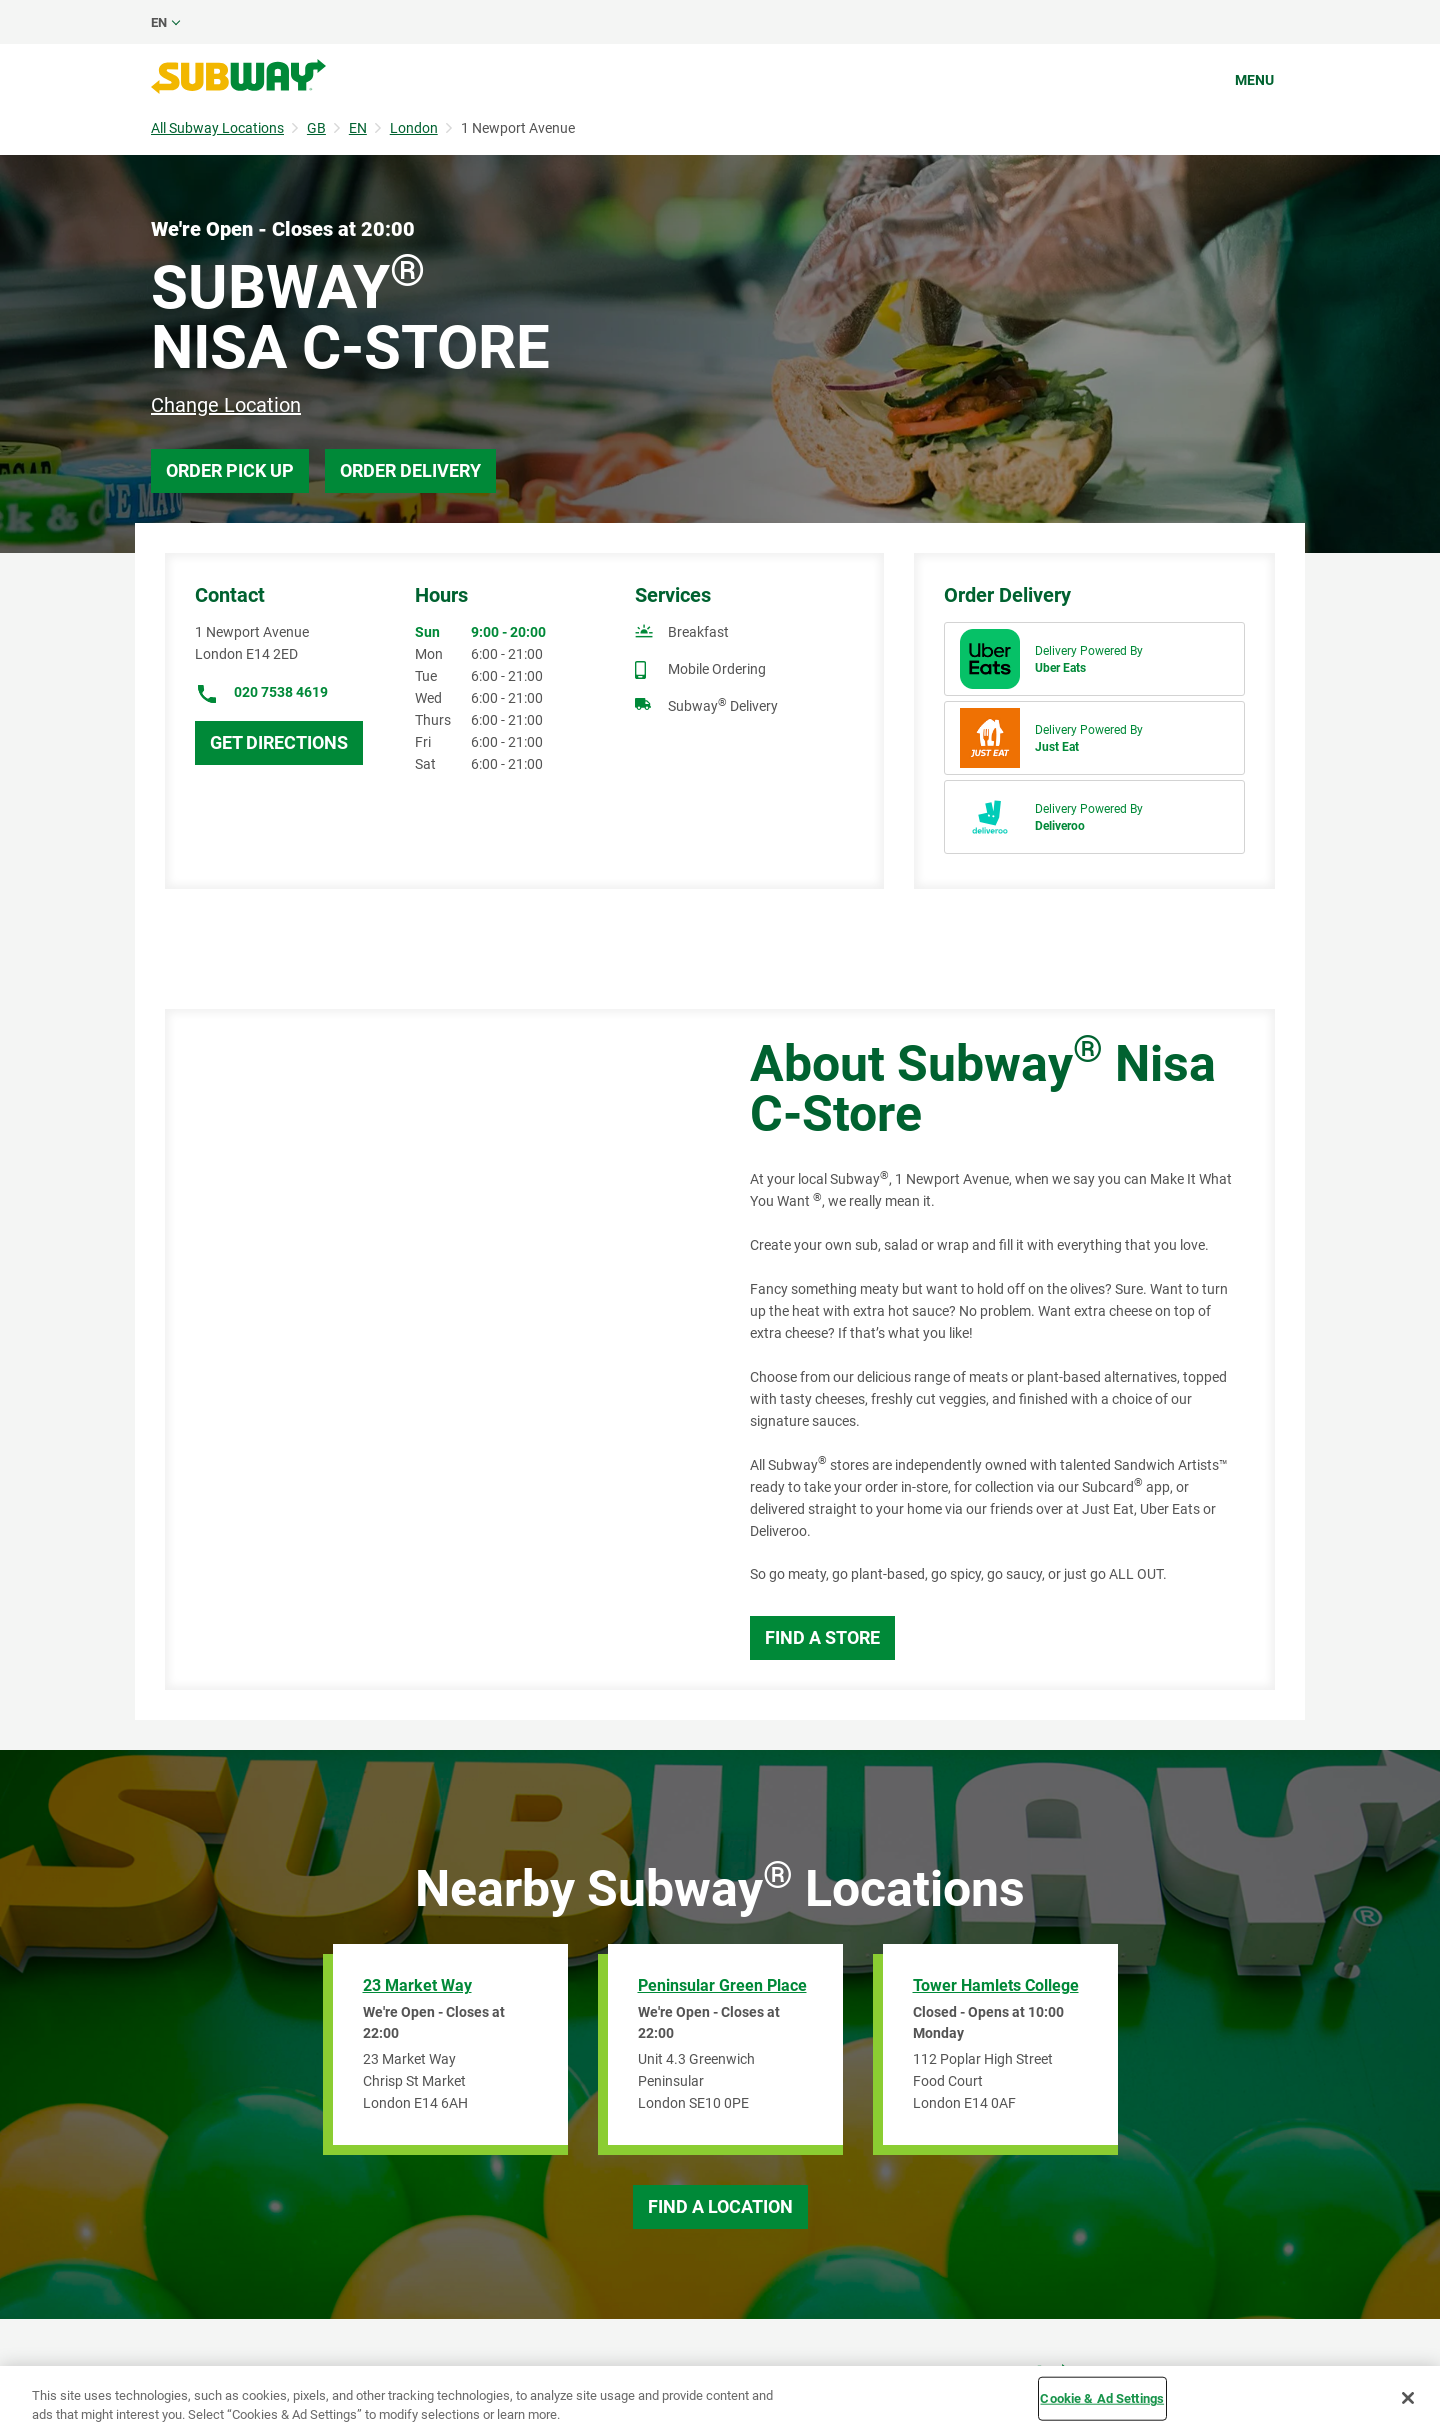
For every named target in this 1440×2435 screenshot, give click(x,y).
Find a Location (720, 2206)
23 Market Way (417, 1985)
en (159, 22)
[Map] (435, 1349)
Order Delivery (410, 470)
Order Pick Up (230, 470)
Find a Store (822, 1637)
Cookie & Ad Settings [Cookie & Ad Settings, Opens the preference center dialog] (1102, 2398)
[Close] (1408, 2398)
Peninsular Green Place (722, 1985)
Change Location (226, 405)
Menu (1254, 80)
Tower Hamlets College (996, 1985)
